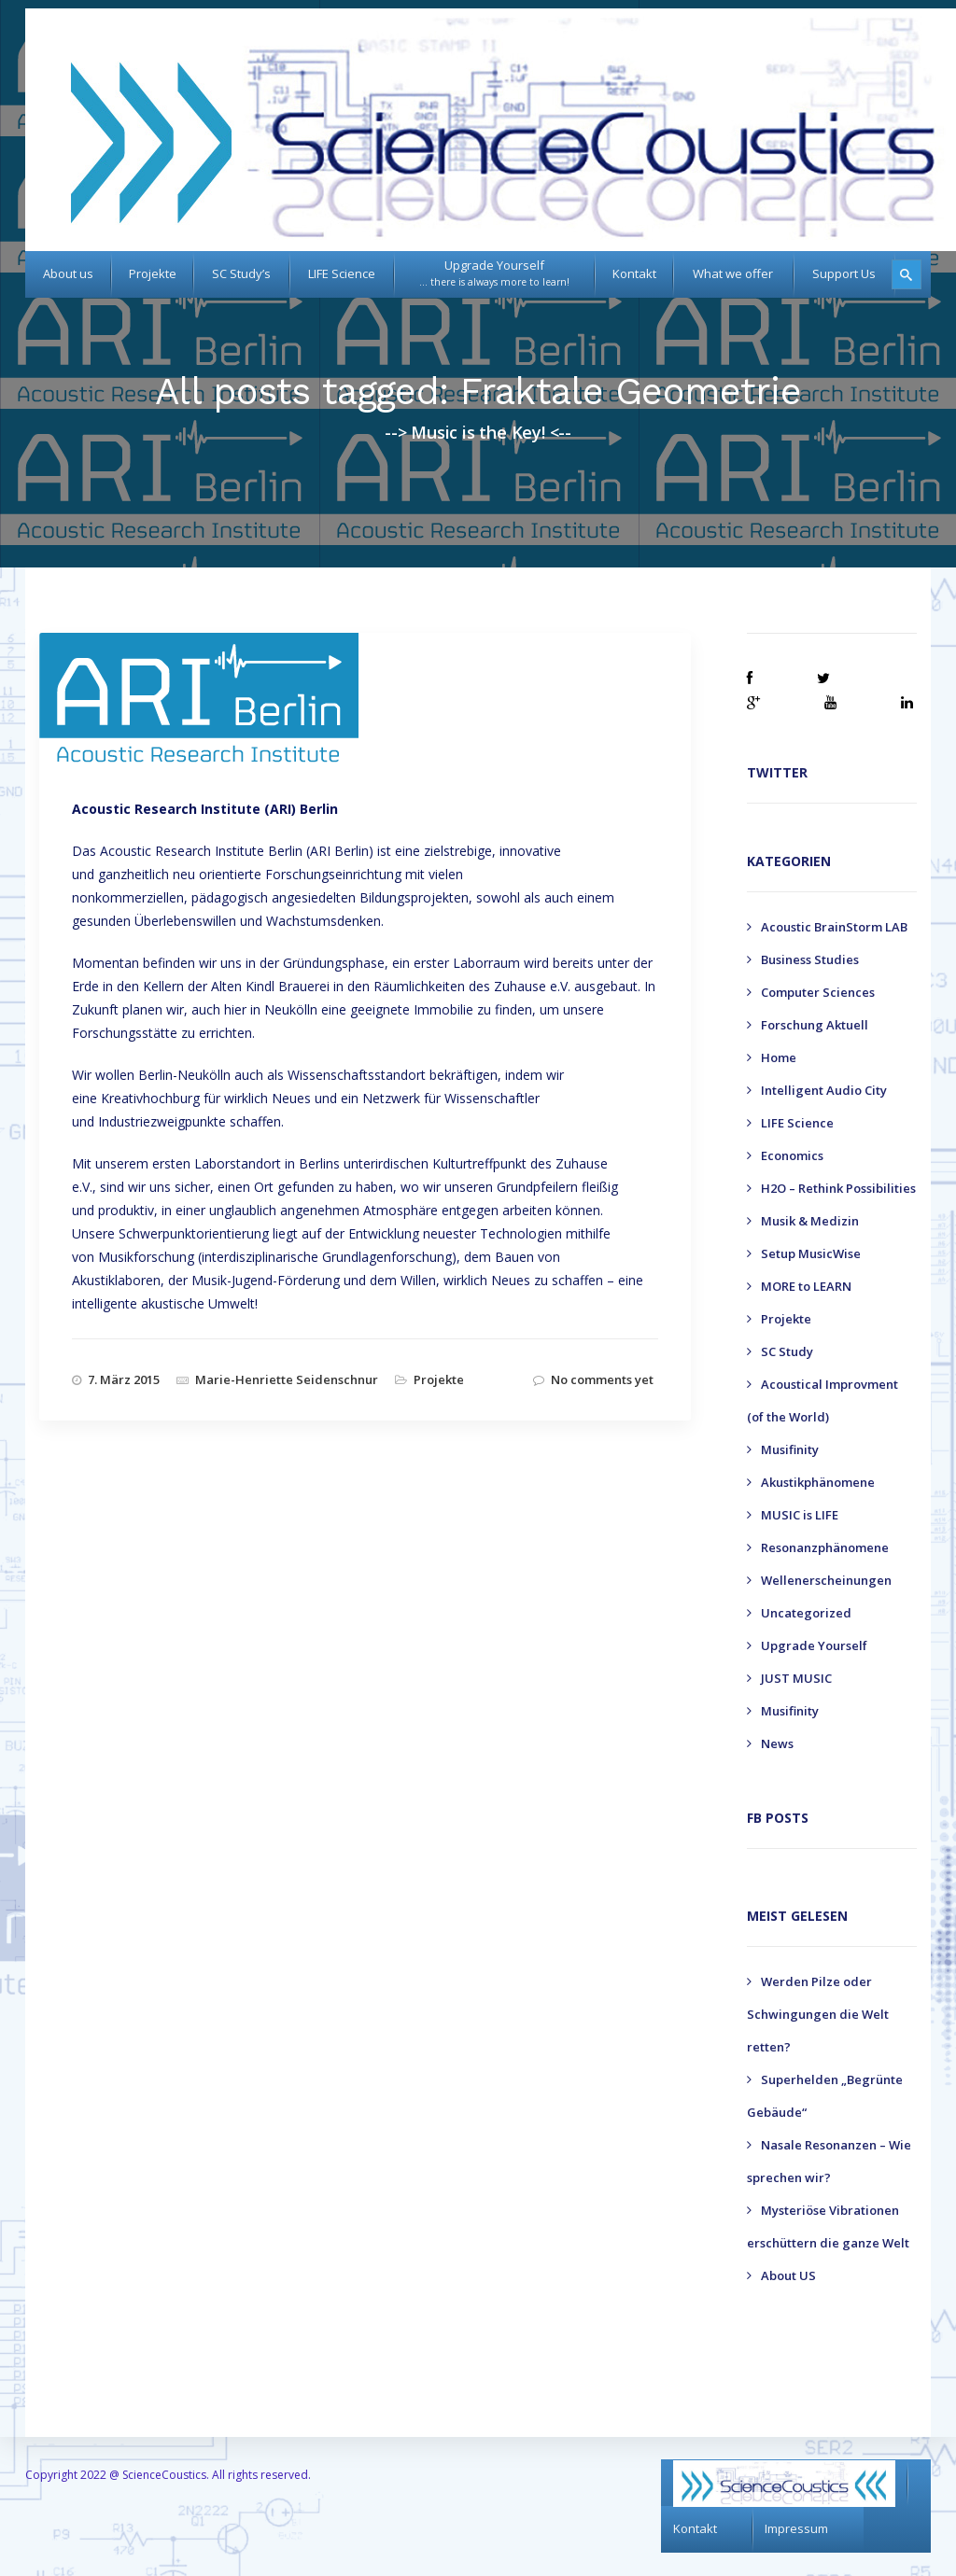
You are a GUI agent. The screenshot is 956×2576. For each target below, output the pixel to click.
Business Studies (810, 959)
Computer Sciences (818, 992)
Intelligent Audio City (824, 1090)
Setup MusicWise (811, 1253)
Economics (792, 1155)
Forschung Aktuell (814, 1024)
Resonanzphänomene (825, 1547)
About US (788, 2275)
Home (778, 1057)
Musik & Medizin (810, 1220)
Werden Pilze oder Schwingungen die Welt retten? (818, 2014)
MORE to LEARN (806, 1286)
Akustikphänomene (818, 1482)
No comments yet (602, 1379)
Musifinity (790, 1449)
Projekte (439, 1379)
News (777, 1743)
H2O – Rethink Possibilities (838, 1188)
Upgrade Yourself (814, 1645)
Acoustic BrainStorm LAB (834, 926)
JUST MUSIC (796, 1678)
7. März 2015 (124, 1379)
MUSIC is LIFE (799, 1514)
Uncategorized (806, 1612)
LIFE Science (797, 1122)
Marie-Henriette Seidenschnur (286, 1379)
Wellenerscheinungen (826, 1580)
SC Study (787, 1351)
